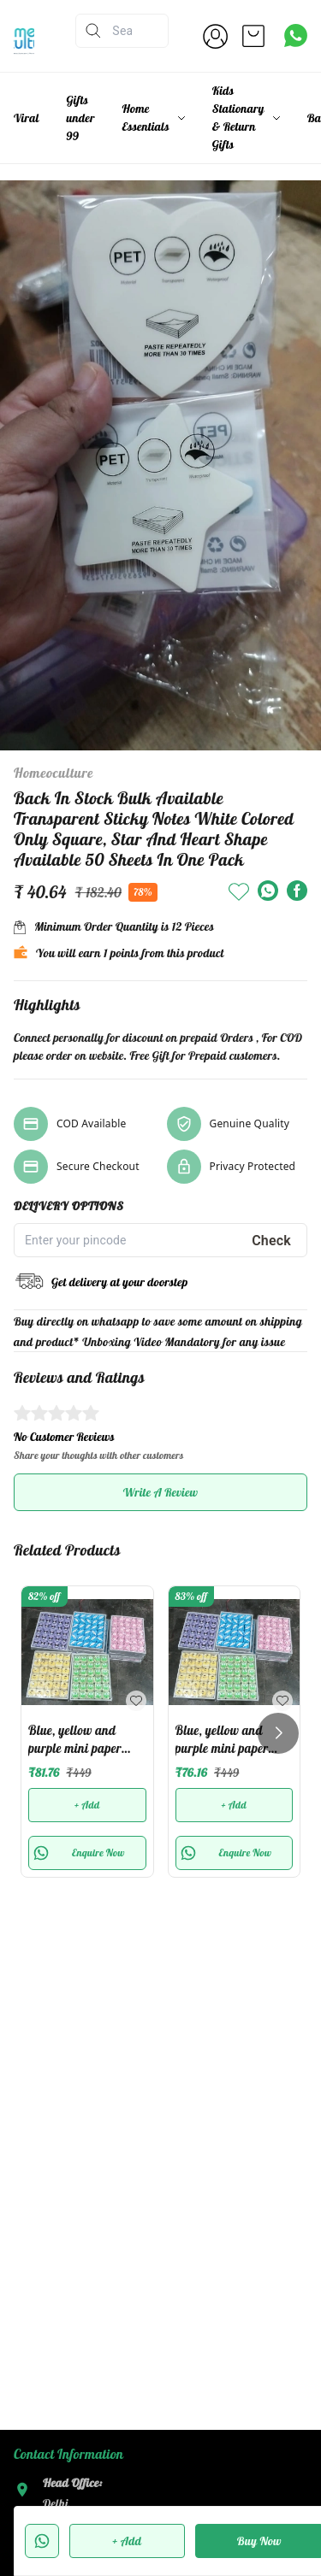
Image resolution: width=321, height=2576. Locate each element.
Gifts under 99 (81, 118)
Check (271, 1240)
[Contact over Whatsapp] (295, 35)
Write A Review (160, 1492)
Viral (26, 118)
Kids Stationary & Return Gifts (238, 117)
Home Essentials (145, 117)
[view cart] (253, 36)
